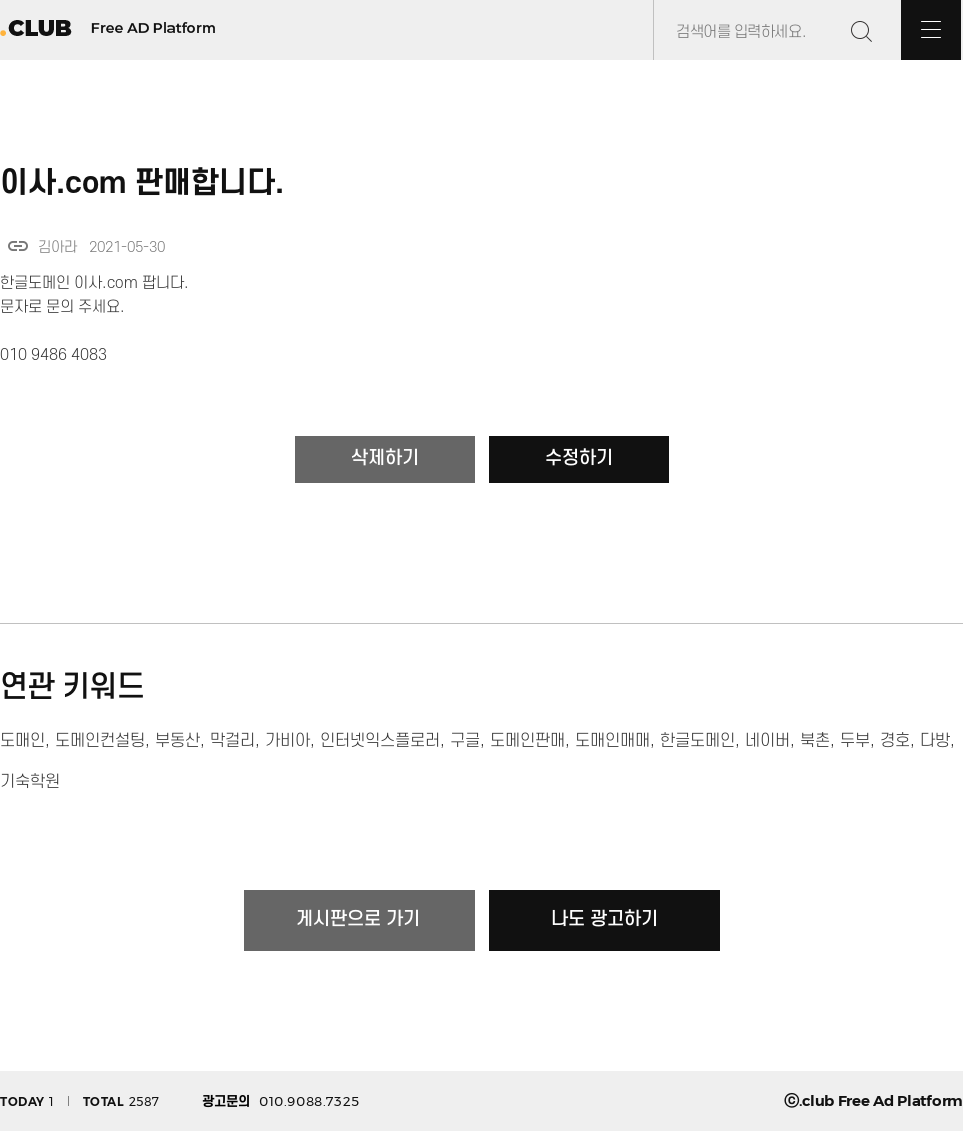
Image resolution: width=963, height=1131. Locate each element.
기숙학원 (30, 782)
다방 (935, 741)
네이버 (767, 741)
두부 (855, 741)
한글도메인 (697, 741)
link (18, 246)
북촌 (815, 741)
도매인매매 (612, 741)
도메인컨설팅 (100, 741)
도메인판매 (527, 741)
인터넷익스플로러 (380, 741)
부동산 (177, 741)
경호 (895, 741)
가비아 (287, 741)
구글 (465, 741)
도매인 (22, 741)
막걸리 (232, 741)
